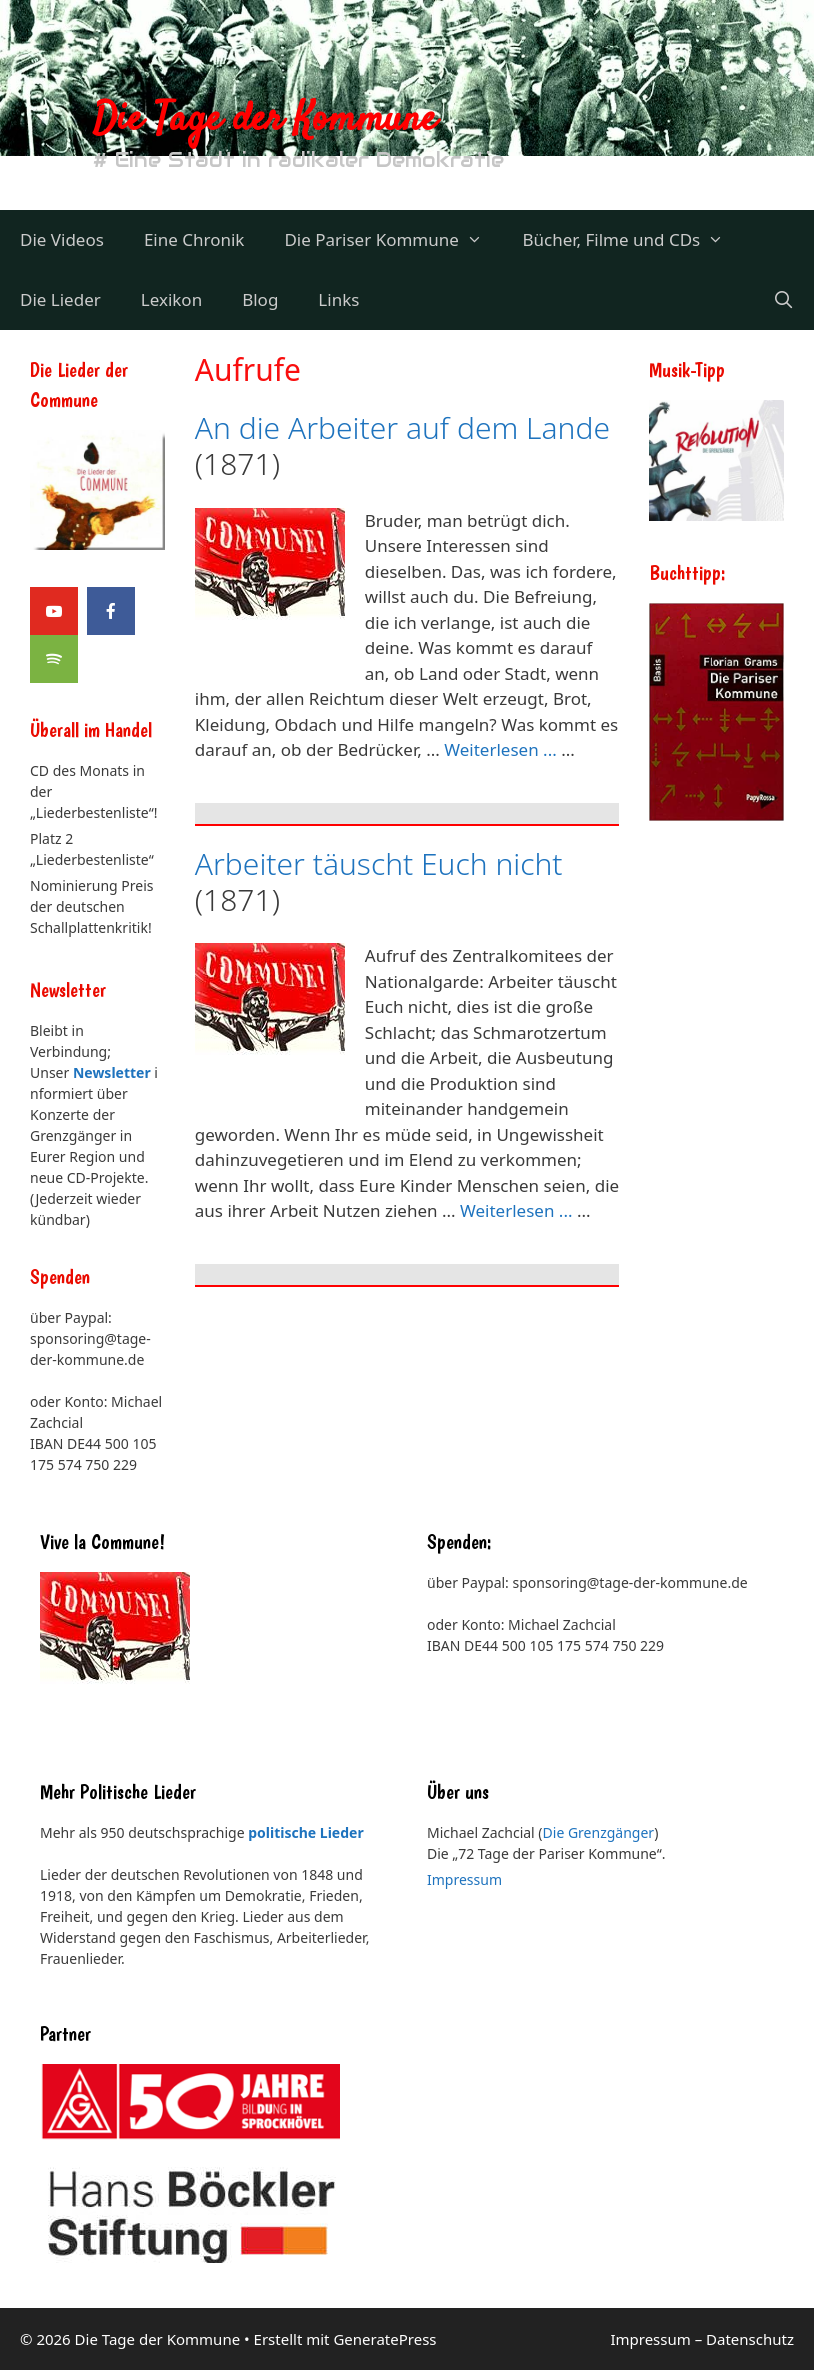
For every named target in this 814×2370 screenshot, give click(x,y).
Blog (260, 299)
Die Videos (62, 239)
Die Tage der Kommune (265, 120)
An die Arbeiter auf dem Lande (402, 427)
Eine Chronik (194, 239)
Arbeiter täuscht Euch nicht (379, 863)
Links (338, 299)
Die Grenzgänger (599, 1832)
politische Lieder (305, 1832)
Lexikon (171, 299)
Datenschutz (750, 2339)
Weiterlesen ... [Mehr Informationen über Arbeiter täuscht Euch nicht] (516, 1210)
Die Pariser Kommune (393, 240)
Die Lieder (60, 299)
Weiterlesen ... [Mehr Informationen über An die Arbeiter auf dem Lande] (500, 749)
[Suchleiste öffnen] (783, 300)
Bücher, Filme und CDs (632, 240)
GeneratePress (384, 2339)
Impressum (464, 1879)
